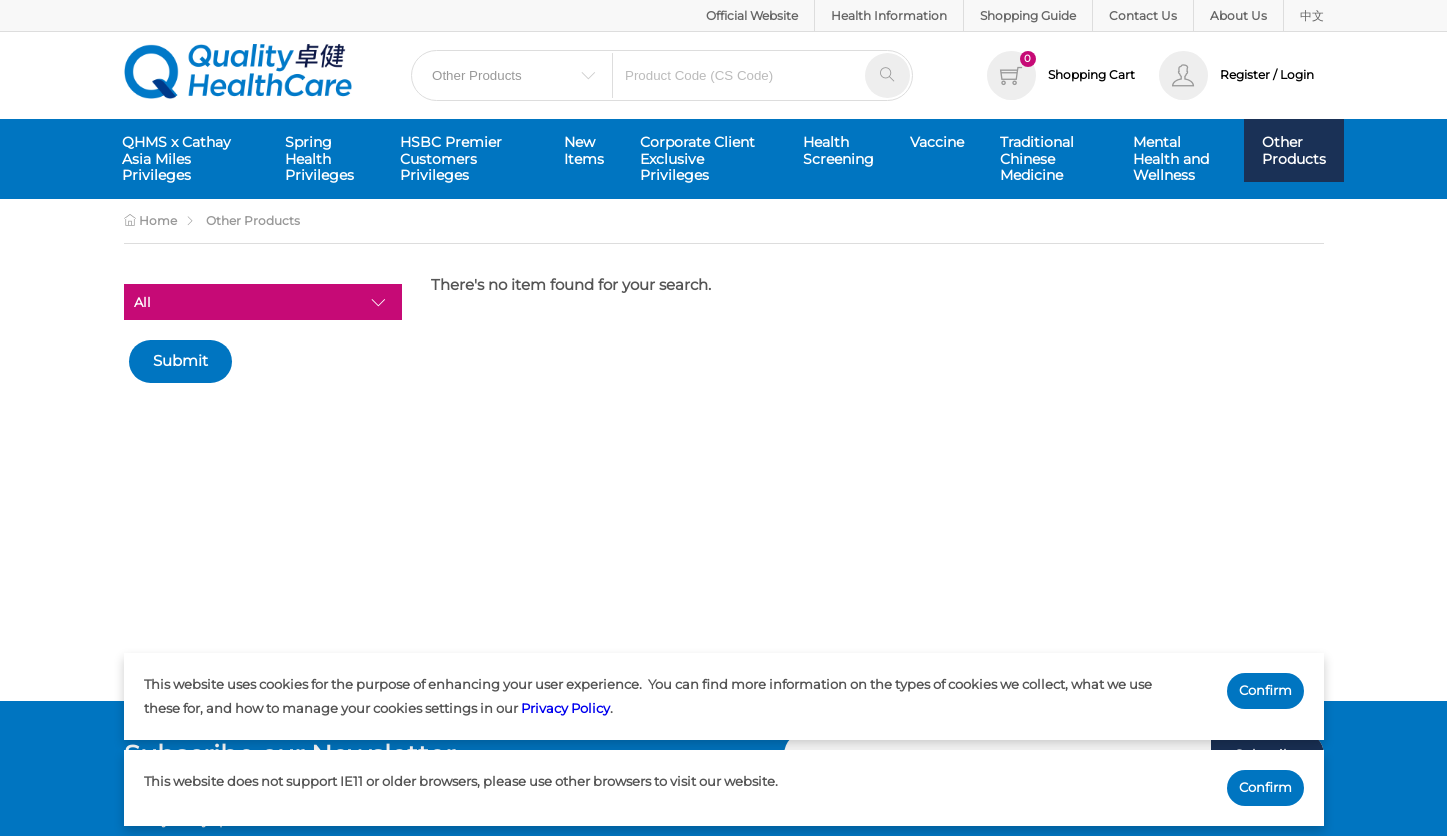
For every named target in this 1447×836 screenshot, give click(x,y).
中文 (1312, 15)
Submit (180, 361)
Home (150, 220)
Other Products (1294, 150)
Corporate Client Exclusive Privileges (697, 159)
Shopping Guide (1028, 15)
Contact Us (1143, 15)
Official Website (752, 15)
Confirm (1265, 690)
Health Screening (838, 150)
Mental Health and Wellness (1171, 159)
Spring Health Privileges (319, 159)
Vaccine (937, 142)
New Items (584, 150)
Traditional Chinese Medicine (1037, 159)
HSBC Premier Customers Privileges (451, 159)
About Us (1238, 15)
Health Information (889, 15)
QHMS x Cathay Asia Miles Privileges (176, 159)
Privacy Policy (565, 708)
